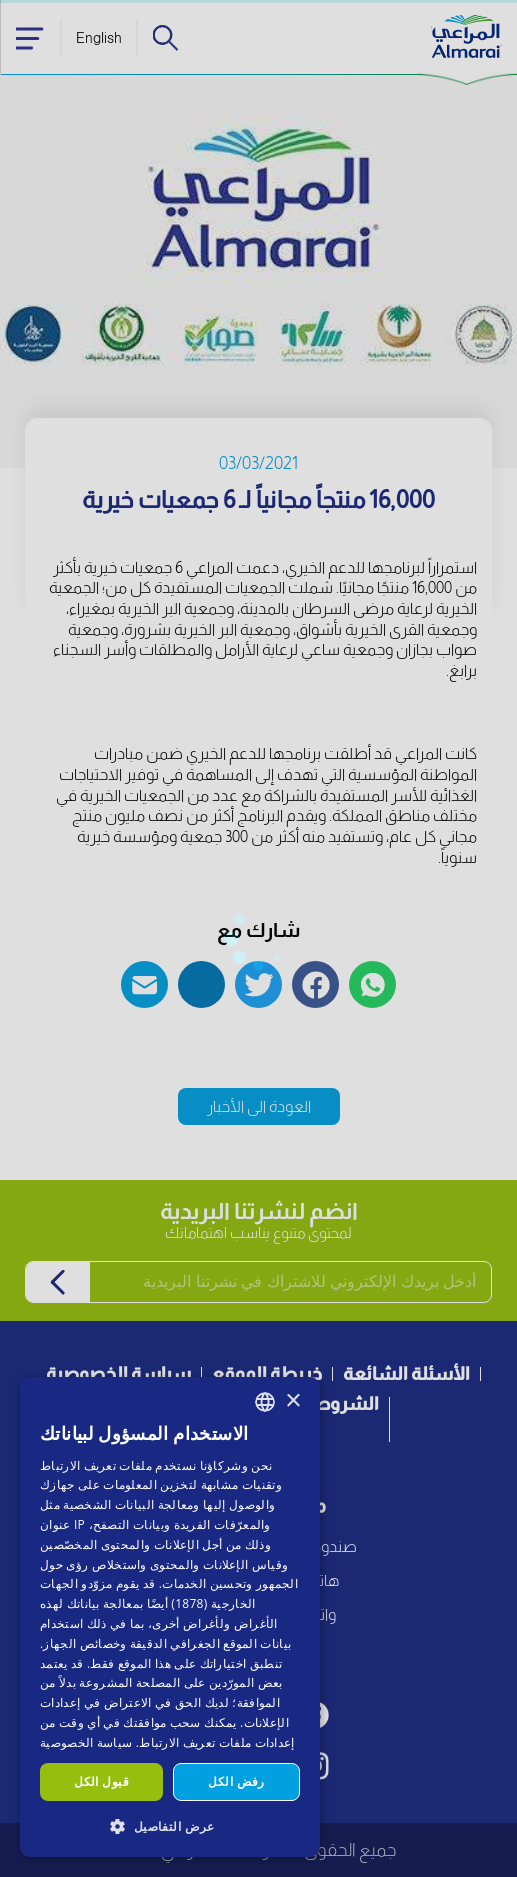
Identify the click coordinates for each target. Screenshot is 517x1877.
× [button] (292, 1401)
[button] (170, 1825)
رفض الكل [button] (236, 1781)
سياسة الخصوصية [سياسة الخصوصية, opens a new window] (86, 1742)
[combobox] (265, 1402)
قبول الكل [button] (101, 1781)
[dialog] (170, 1617)
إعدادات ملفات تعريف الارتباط (216, 1742)
